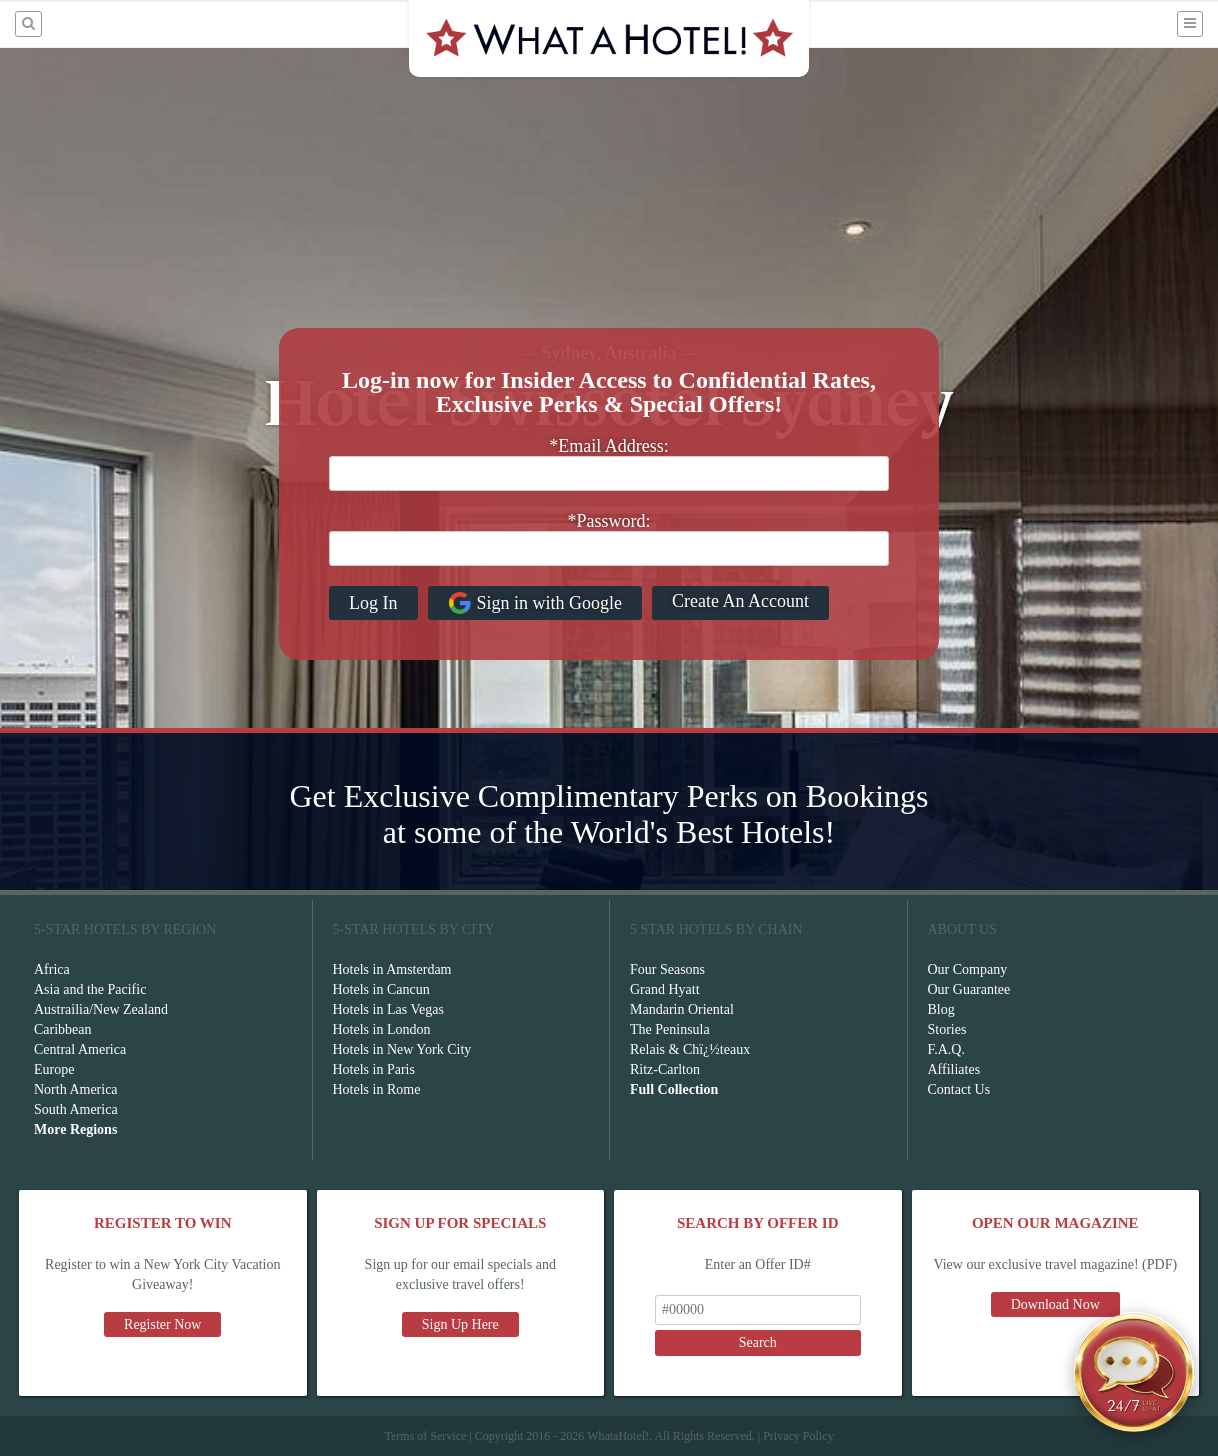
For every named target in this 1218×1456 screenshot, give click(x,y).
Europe (54, 1069)
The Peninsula (670, 1029)
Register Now (162, 1324)
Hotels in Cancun (381, 989)
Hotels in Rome (377, 1089)
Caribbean (63, 1029)
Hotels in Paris (374, 1069)
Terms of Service (425, 1436)
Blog (941, 1009)
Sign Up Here (460, 1324)
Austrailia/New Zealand (101, 1009)
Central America (80, 1049)
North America (76, 1089)
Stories (947, 1029)
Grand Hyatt (665, 989)
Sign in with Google (535, 603)
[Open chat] (1134, 1372)
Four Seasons (667, 969)
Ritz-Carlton (665, 1069)
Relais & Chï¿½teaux (690, 1049)
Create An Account (740, 601)
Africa (52, 969)
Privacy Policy (798, 1436)
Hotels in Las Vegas (388, 1009)
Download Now (1055, 1304)
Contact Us (959, 1089)
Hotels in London (382, 1029)
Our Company (968, 969)
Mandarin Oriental (682, 1009)
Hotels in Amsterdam (392, 969)
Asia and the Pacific (90, 989)
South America (76, 1109)
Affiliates (954, 1069)
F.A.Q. (946, 1049)
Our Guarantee (969, 989)
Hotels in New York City (402, 1049)
